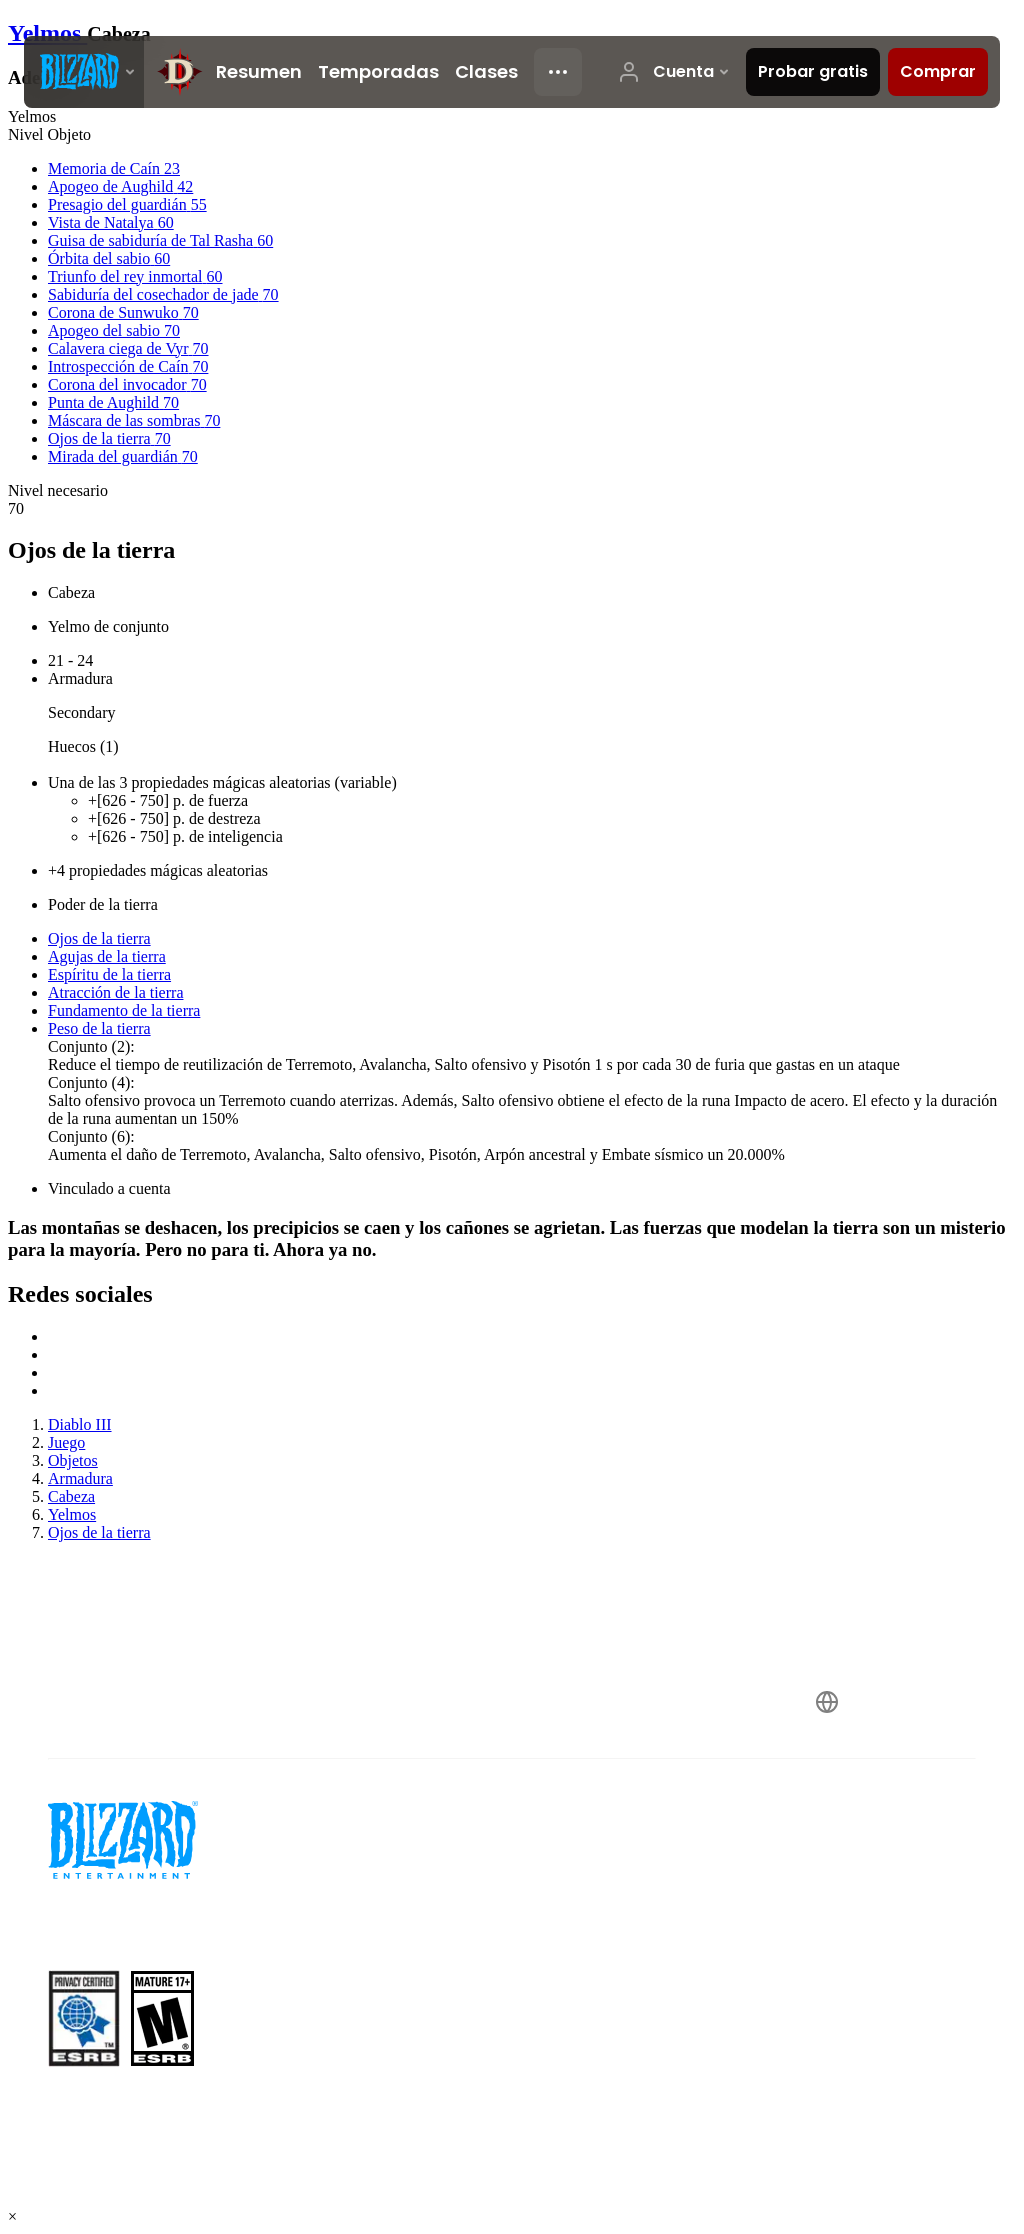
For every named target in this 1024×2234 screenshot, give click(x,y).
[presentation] (84, 72)
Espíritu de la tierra (109, 974)
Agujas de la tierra (107, 956)
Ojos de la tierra (99, 938)
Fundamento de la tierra (124, 1010)
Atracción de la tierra (115, 992)
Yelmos (47, 33)
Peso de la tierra (99, 1028)
